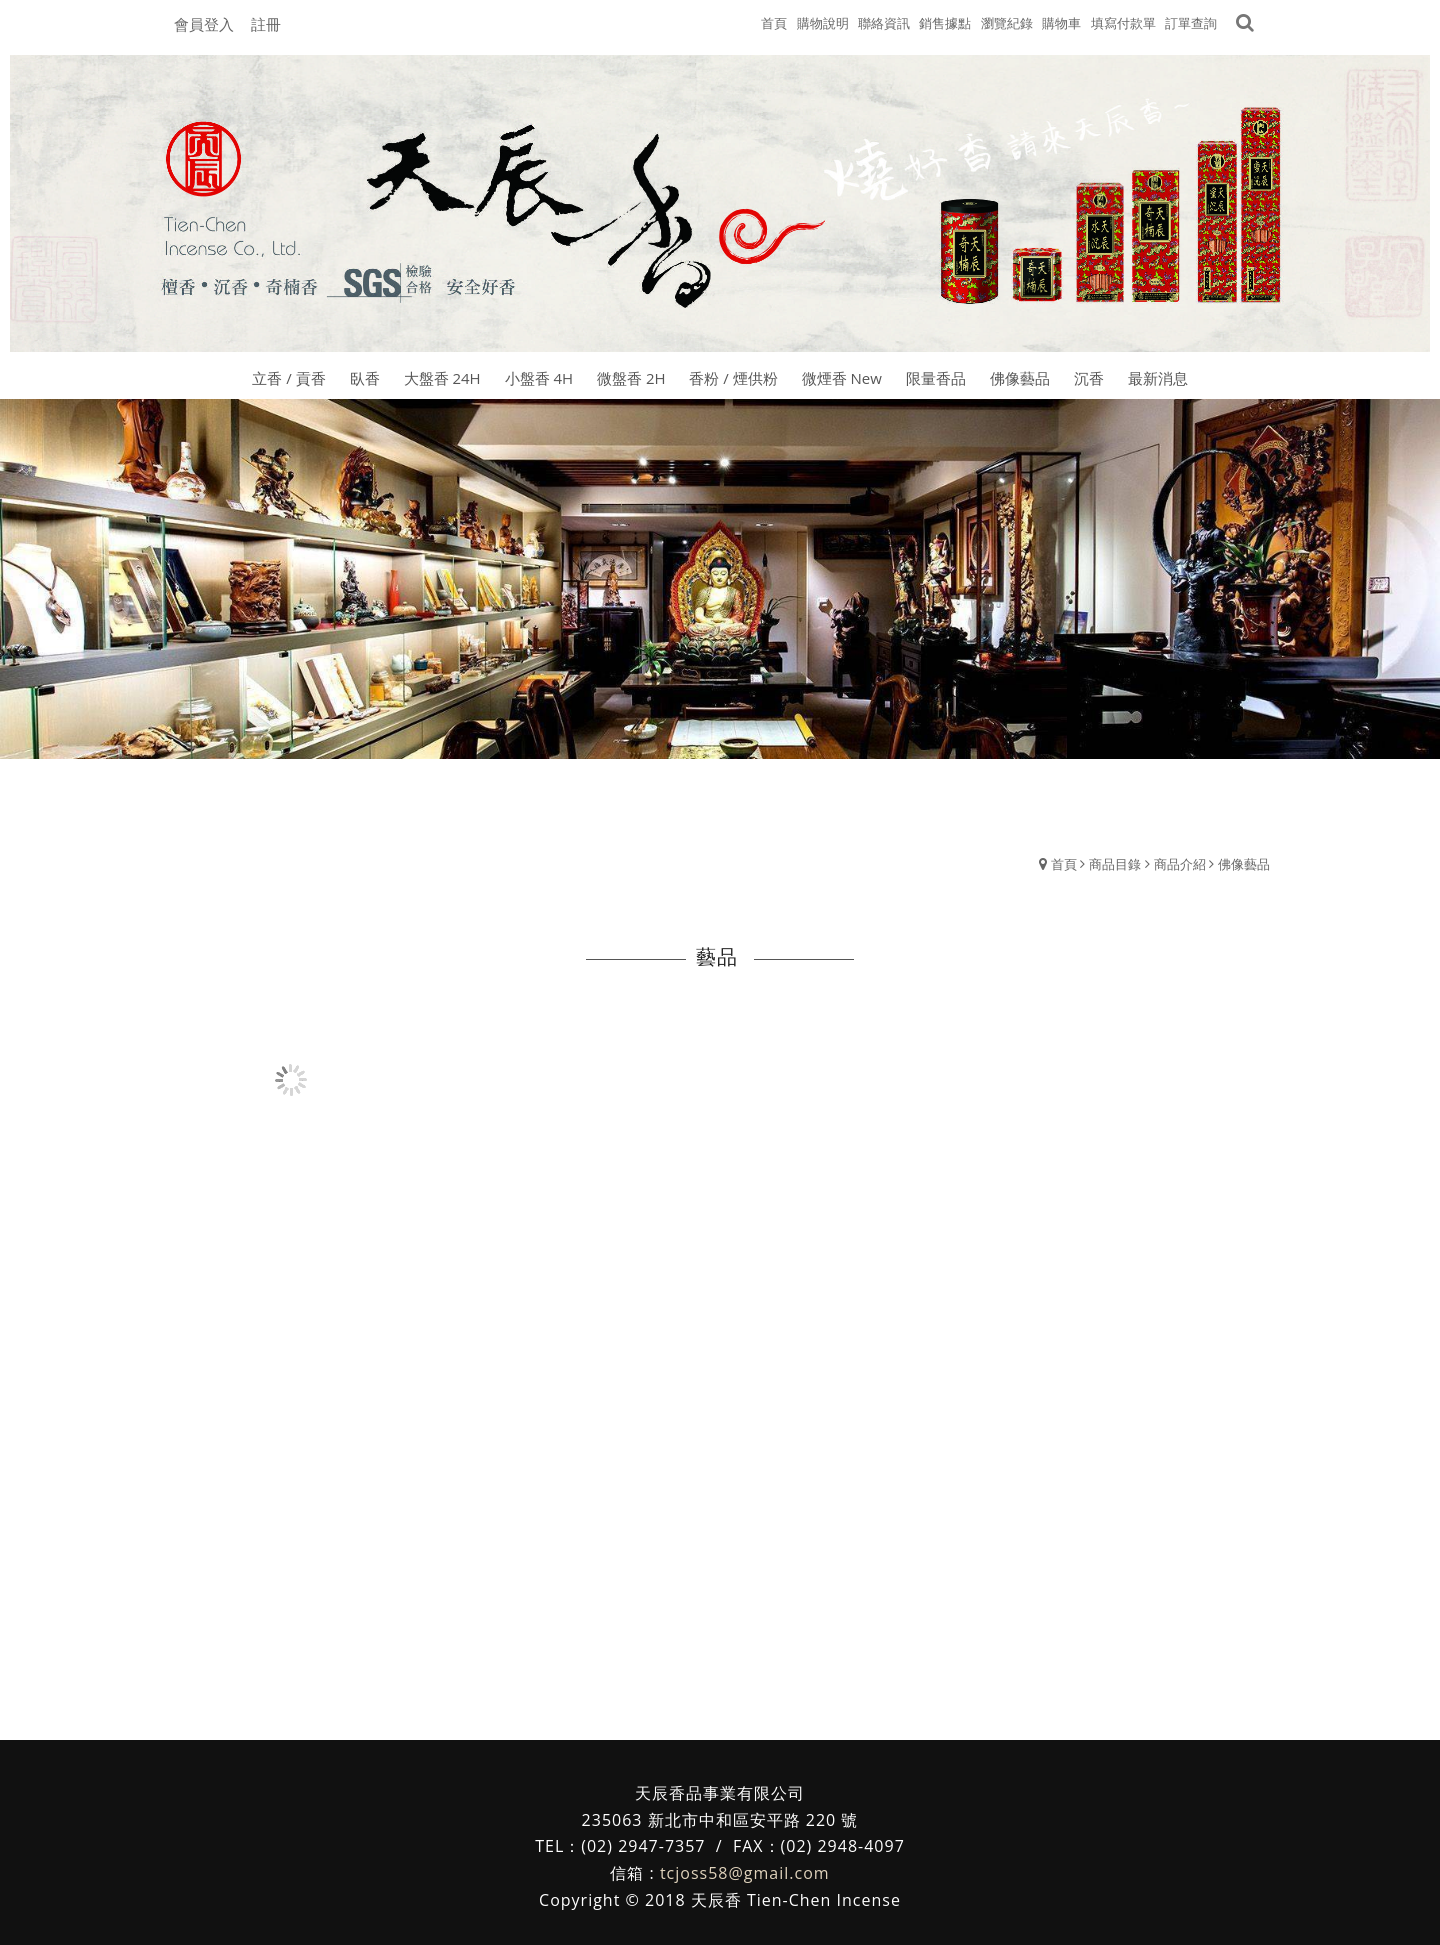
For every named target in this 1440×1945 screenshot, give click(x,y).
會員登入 (204, 24)
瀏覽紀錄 (1007, 23)
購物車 (1061, 23)
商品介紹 (1180, 864)
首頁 (1064, 864)
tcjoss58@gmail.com (745, 1873)
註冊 (266, 24)
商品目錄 (1115, 864)
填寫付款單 (1123, 23)
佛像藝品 (1244, 864)
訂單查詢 (1191, 23)
